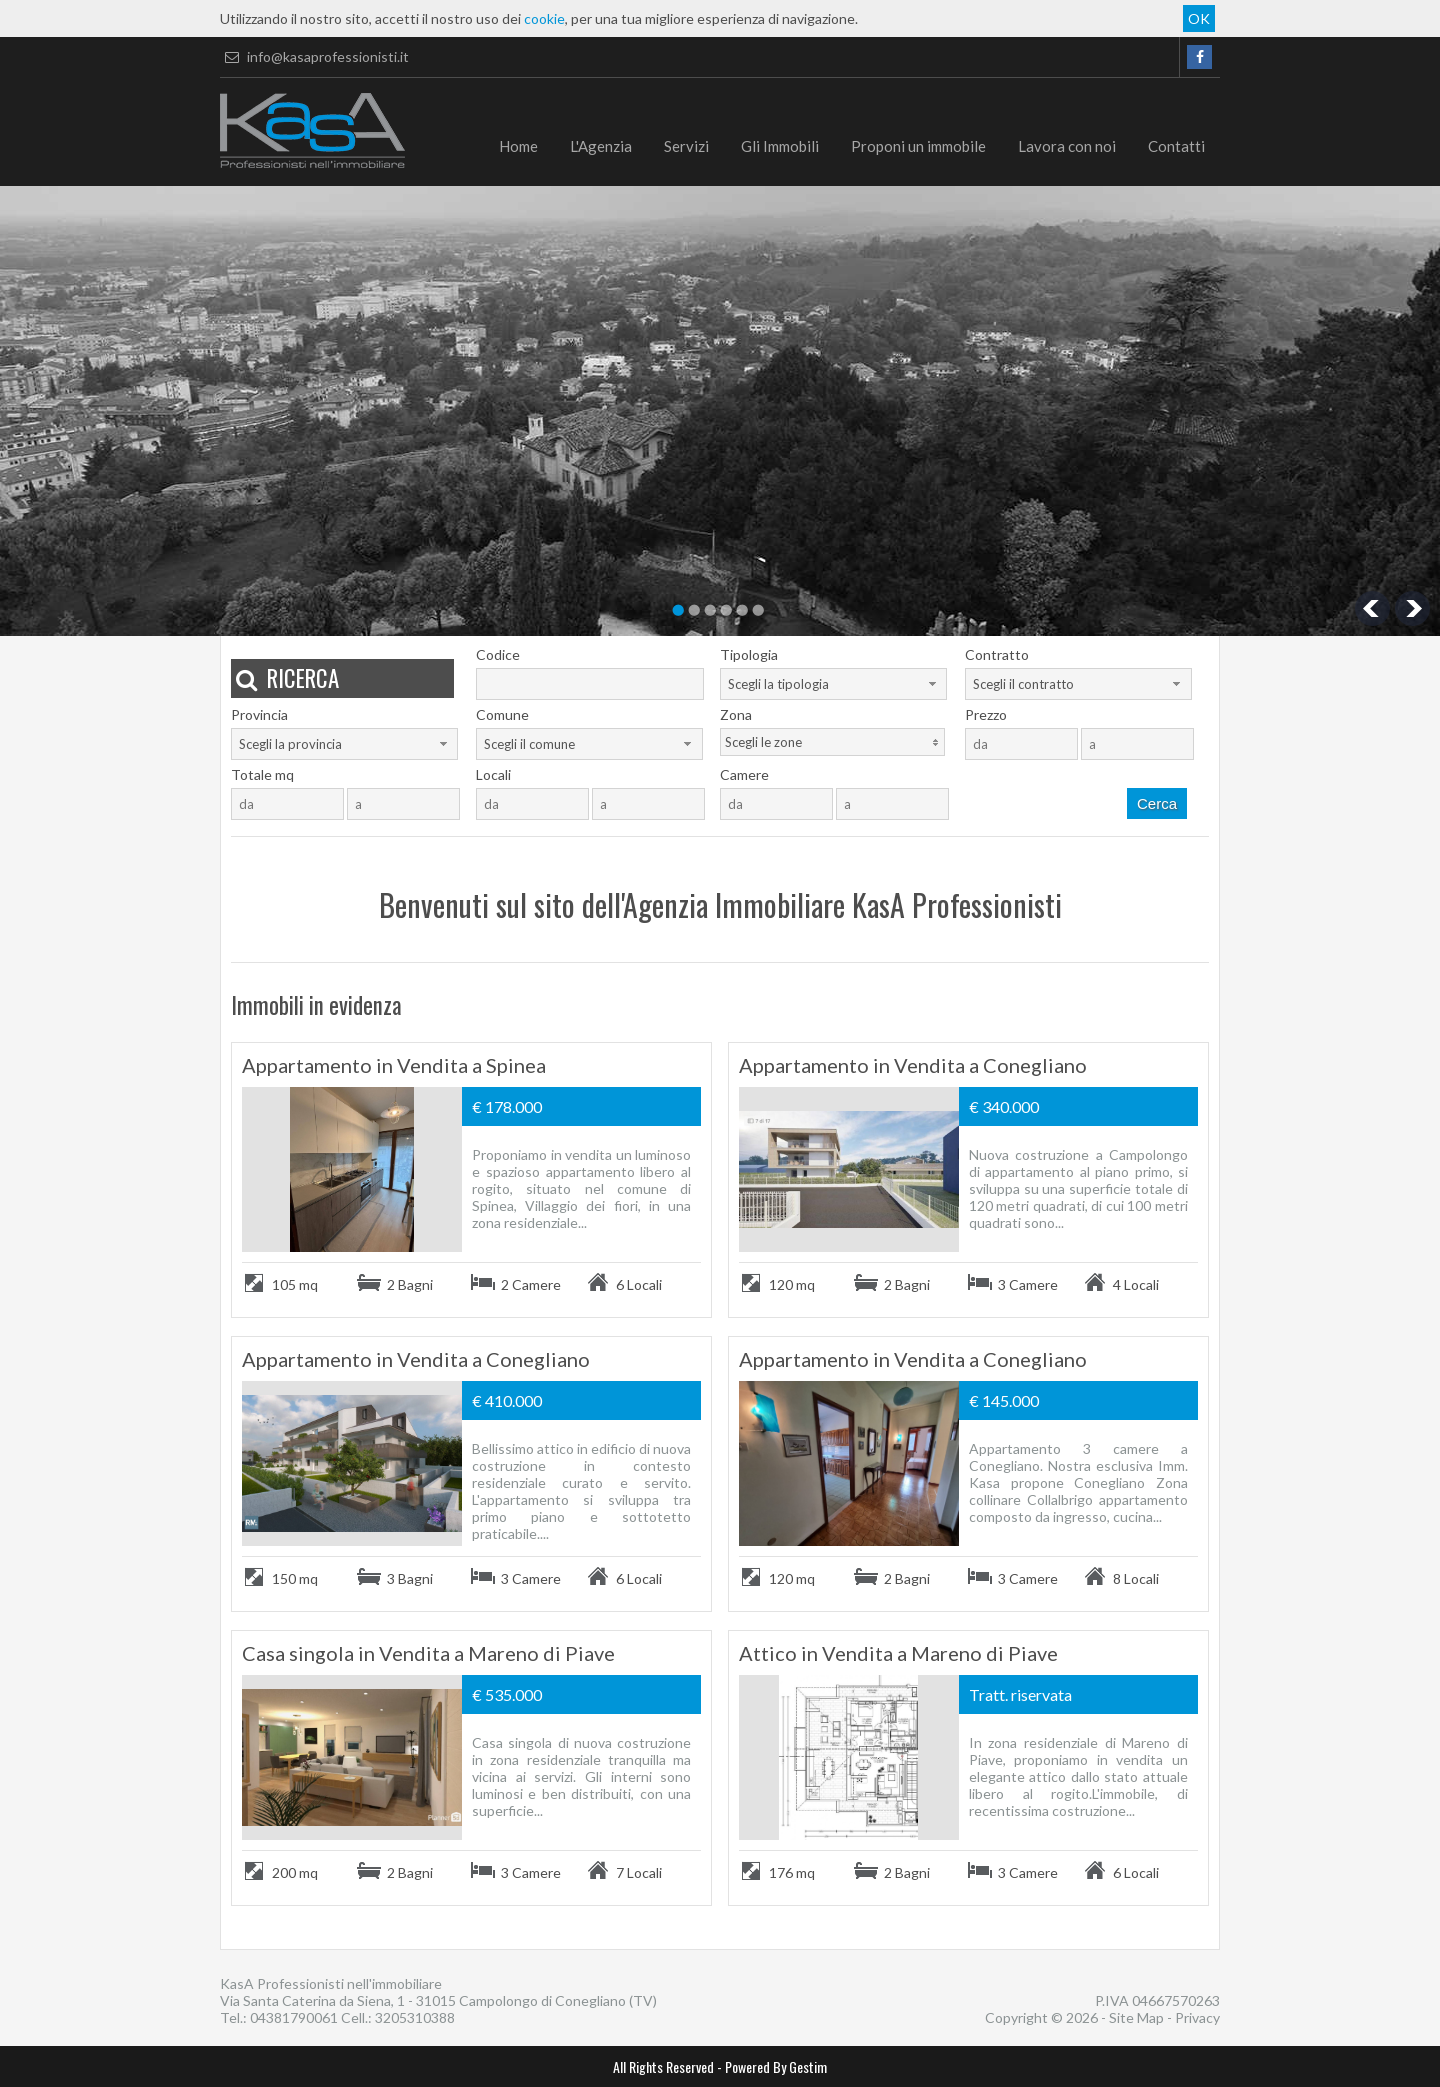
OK (1199, 18)
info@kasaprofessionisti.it (314, 56)
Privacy (1197, 2017)
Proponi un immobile (918, 146)
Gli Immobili (780, 146)
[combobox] (833, 684)
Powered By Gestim (776, 2066)
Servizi (686, 146)
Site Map (1136, 2017)
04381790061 (294, 2017)
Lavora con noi (1067, 146)
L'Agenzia (601, 146)
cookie (544, 18)
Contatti (1176, 146)
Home (518, 146)
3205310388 (415, 2017)
